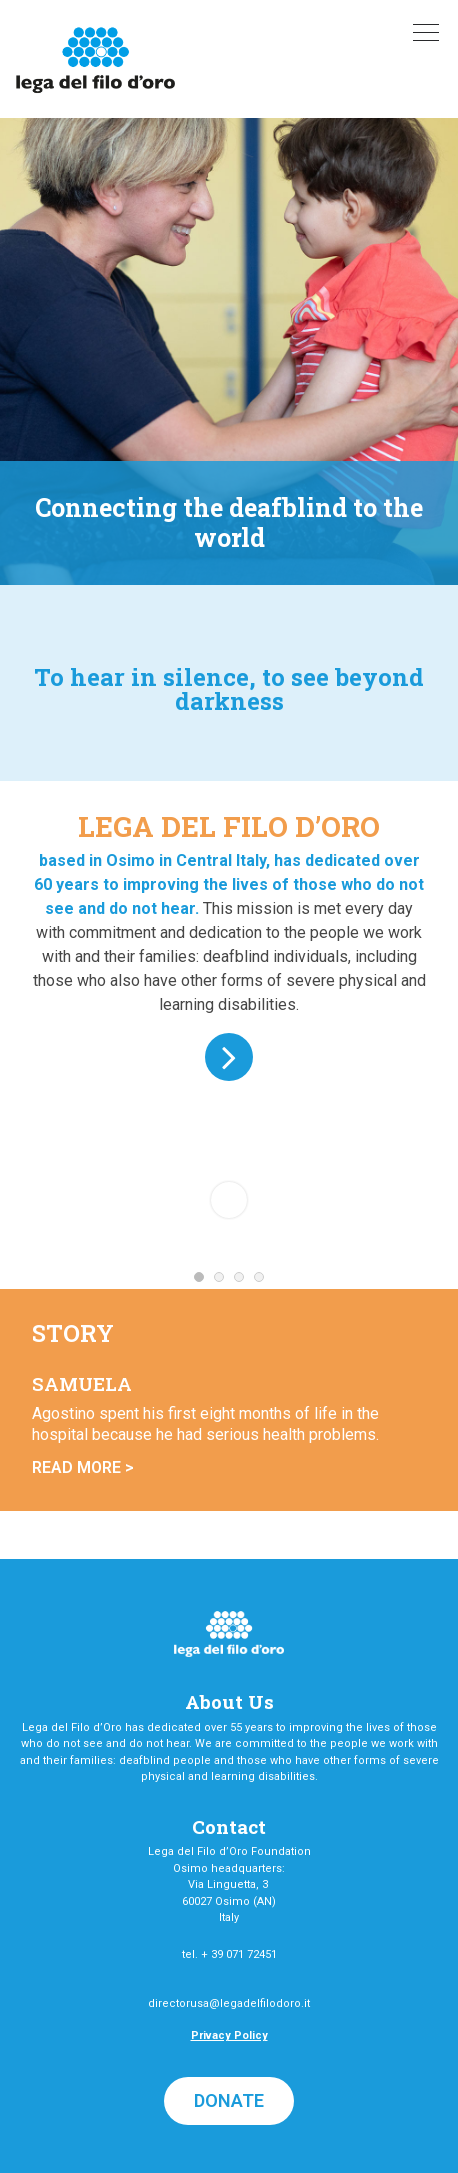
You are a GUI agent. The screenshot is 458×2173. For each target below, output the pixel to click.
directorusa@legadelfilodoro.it (229, 2003)
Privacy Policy (229, 2035)
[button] (229, 2101)
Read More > (83, 1467)
